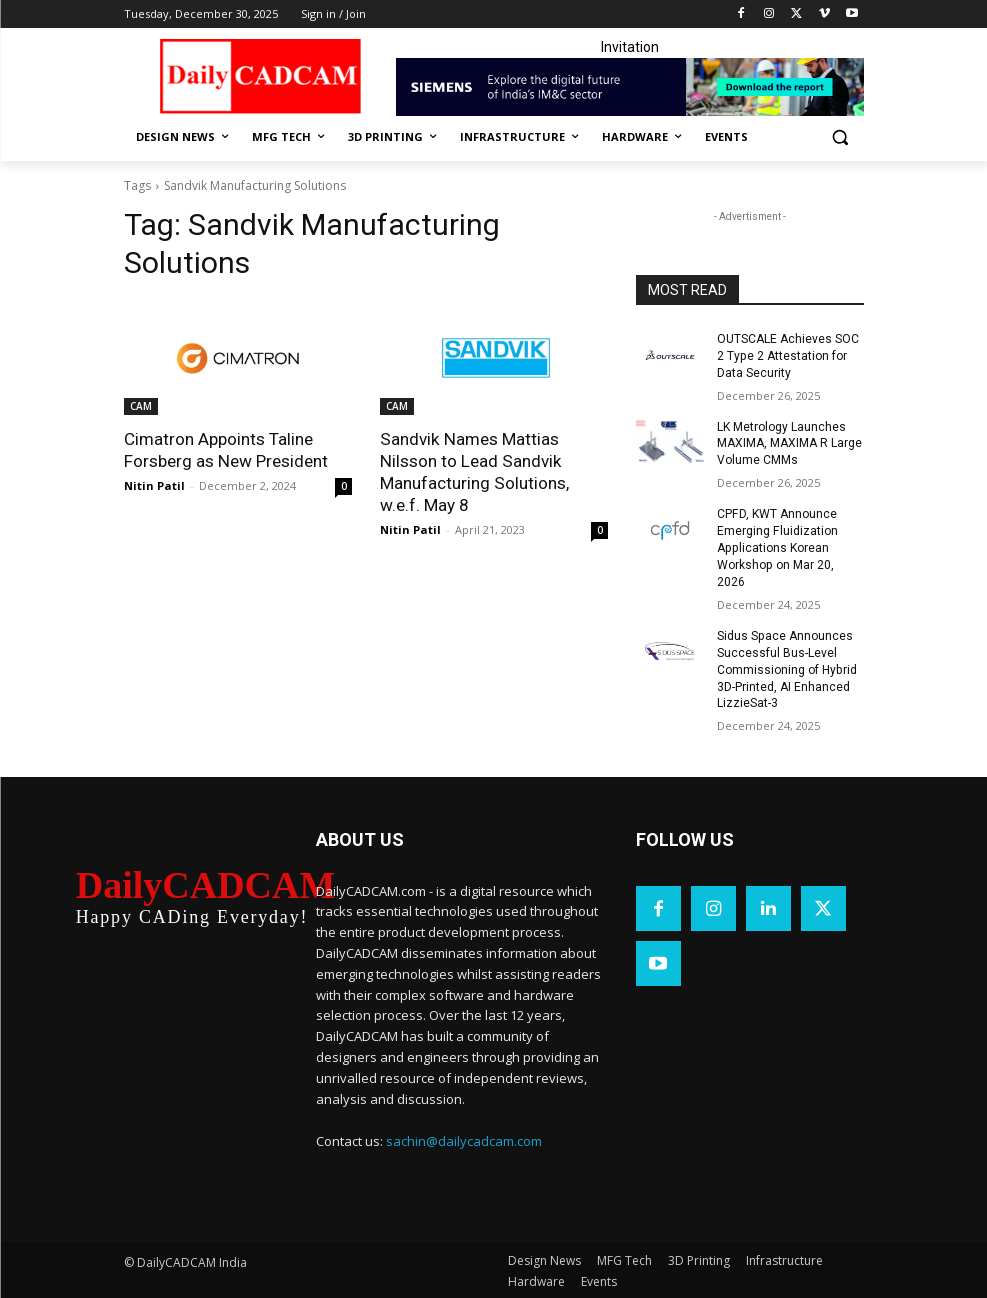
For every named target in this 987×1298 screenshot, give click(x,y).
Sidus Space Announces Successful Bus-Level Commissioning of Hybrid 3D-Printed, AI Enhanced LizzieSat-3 (786, 668)
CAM (141, 406)
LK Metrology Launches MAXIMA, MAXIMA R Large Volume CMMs (789, 443)
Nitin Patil (154, 485)
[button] (840, 137)
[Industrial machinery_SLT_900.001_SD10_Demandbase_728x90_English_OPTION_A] (630, 87)
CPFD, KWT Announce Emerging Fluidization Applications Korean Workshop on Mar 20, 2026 (777, 547)
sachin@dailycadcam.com (464, 1139)
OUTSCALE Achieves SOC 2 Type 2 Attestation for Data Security (788, 356)
